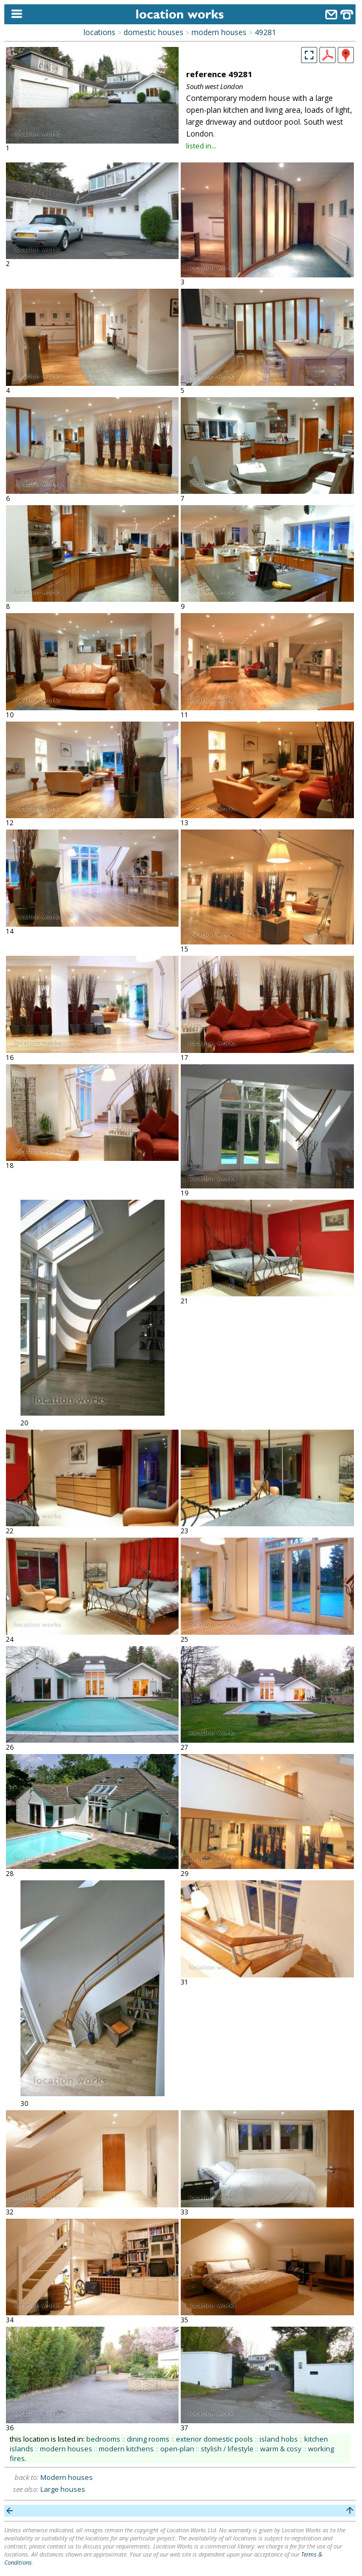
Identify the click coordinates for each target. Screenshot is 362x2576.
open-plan (177, 2448)
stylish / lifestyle (227, 2448)
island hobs (278, 2439)
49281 (265, 32)
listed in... (201, 146)
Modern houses (66, 2477)
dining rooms (148, 2439)
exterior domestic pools (214, 2439)
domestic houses (153, 32)
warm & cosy (281, 2448)
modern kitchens (126, 2448)
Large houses (62, 2489)
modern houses (219, 32)
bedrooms (103, 2439)
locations (99, 32)
